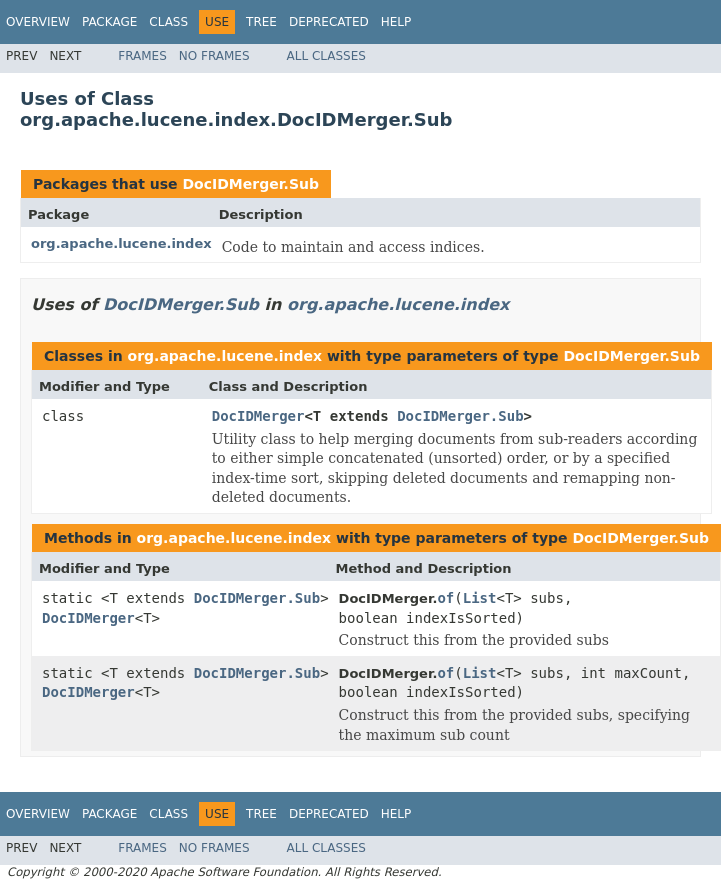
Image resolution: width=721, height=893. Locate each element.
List (480, 598)
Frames (142, 56)
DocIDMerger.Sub (250, 184)
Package (109, 22)
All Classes (326, 56)
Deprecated (329, 22)
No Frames (214, 56)
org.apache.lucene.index (121, 243)
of (445, 598)
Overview (38, 22)
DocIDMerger (258, 416)
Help (396, 22)
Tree (261, 22)
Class (168, 22)
